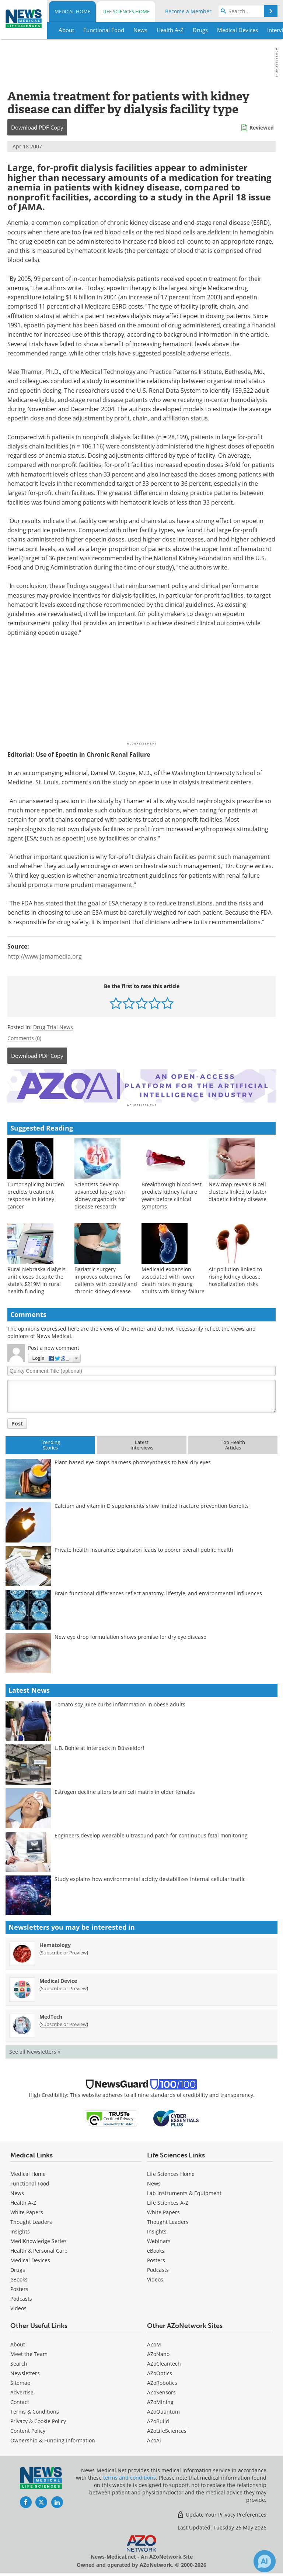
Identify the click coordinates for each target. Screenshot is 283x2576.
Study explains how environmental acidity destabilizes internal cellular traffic (150, 1875)
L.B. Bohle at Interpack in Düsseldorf (99, 1744)
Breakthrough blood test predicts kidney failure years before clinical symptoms (172, 1191)
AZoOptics (159, 2369)
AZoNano (158, 2350)
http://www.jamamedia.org (44, 956)
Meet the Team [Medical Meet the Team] (29, 2350)
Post (17, 1419)
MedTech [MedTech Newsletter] (50, 2012)
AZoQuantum (163, 2407)
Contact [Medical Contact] (19, 2398)
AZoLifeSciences (166, 2427)
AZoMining (160, 2398)
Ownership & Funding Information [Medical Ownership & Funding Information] (52, 2436)
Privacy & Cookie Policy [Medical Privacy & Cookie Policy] (38, 2417)
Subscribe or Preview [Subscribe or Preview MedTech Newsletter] (64, 2020)
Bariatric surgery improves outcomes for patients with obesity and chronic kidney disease (105, 1276)
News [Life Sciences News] (154, 2179)
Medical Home (72, 11)
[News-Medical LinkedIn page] (57, 2498)
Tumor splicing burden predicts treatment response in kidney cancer (35, 1191)
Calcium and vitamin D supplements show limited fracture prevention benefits (152, 1502)
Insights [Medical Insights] (20, 2227)
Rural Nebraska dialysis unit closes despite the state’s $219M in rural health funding (36, 1276)
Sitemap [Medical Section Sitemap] (20, 2379)
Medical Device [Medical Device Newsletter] (58, 1977)
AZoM (154, 2340)
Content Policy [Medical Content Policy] (27, 2427)
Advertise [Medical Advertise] (22, 2388)
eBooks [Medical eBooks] (19, 2275)
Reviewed (261, 127)
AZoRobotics (162, 2379)
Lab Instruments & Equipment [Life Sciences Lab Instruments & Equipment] (184, 2189)
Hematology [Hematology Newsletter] (55, 1941)
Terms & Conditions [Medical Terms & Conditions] (34, 2407)
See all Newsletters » (34, 2047)
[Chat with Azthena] (265, 2561)
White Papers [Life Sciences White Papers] (163, 2208)
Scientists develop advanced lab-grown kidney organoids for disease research (99, 1191)
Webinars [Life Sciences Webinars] (159, 2237)
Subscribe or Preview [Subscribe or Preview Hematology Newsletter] (64, 1949)
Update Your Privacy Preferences (221, 2510)
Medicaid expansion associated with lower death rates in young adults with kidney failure (173, 1276)
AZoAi (154, 2436)
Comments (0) (24, 1038)
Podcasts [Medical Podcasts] (21, 2294)
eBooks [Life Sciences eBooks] (155, 2246)
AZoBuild (158, 2417)
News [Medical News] (17, 2189)
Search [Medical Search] (18, 2359)
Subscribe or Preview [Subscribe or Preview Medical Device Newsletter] (64, 1984)
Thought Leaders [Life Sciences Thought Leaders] (168, 2218)
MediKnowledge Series (38, 2237)
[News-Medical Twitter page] (41, 2498)
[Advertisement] (141, 1084)
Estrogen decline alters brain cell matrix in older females (125, 1788)
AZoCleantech (164, 2359)
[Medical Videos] (18, 2304)
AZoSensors (161, 2388)
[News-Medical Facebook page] (26, 2498)
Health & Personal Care (38, 2246)
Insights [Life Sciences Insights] (157, 2227)
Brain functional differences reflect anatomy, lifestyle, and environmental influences (158, 1589)
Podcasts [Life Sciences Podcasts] (158, 2266)
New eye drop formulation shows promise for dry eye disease (130, 1633)
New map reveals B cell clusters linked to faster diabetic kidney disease (238, 1188)
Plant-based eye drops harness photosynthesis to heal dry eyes (133, 1458)
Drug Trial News (53, 1027)
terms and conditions (129, 2473)
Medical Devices (30, 2256)
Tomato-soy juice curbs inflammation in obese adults (120, 1700)
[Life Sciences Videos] (155, 2275)
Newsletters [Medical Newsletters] (25, 2369)
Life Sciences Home (126, 11)
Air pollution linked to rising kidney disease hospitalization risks (235, 1273)
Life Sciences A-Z (167, 2198)
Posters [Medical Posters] (19, 2285)
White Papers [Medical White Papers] (26, 2208)
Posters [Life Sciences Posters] (156, 2256)
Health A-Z (23, 2198)
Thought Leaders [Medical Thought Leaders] (31, 2218)
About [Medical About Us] (17, 2340)
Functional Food (29, 2179)
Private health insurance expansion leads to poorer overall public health (144, 1546)
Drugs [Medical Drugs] (17, 2266)
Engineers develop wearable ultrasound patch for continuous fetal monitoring (151, 1831)
